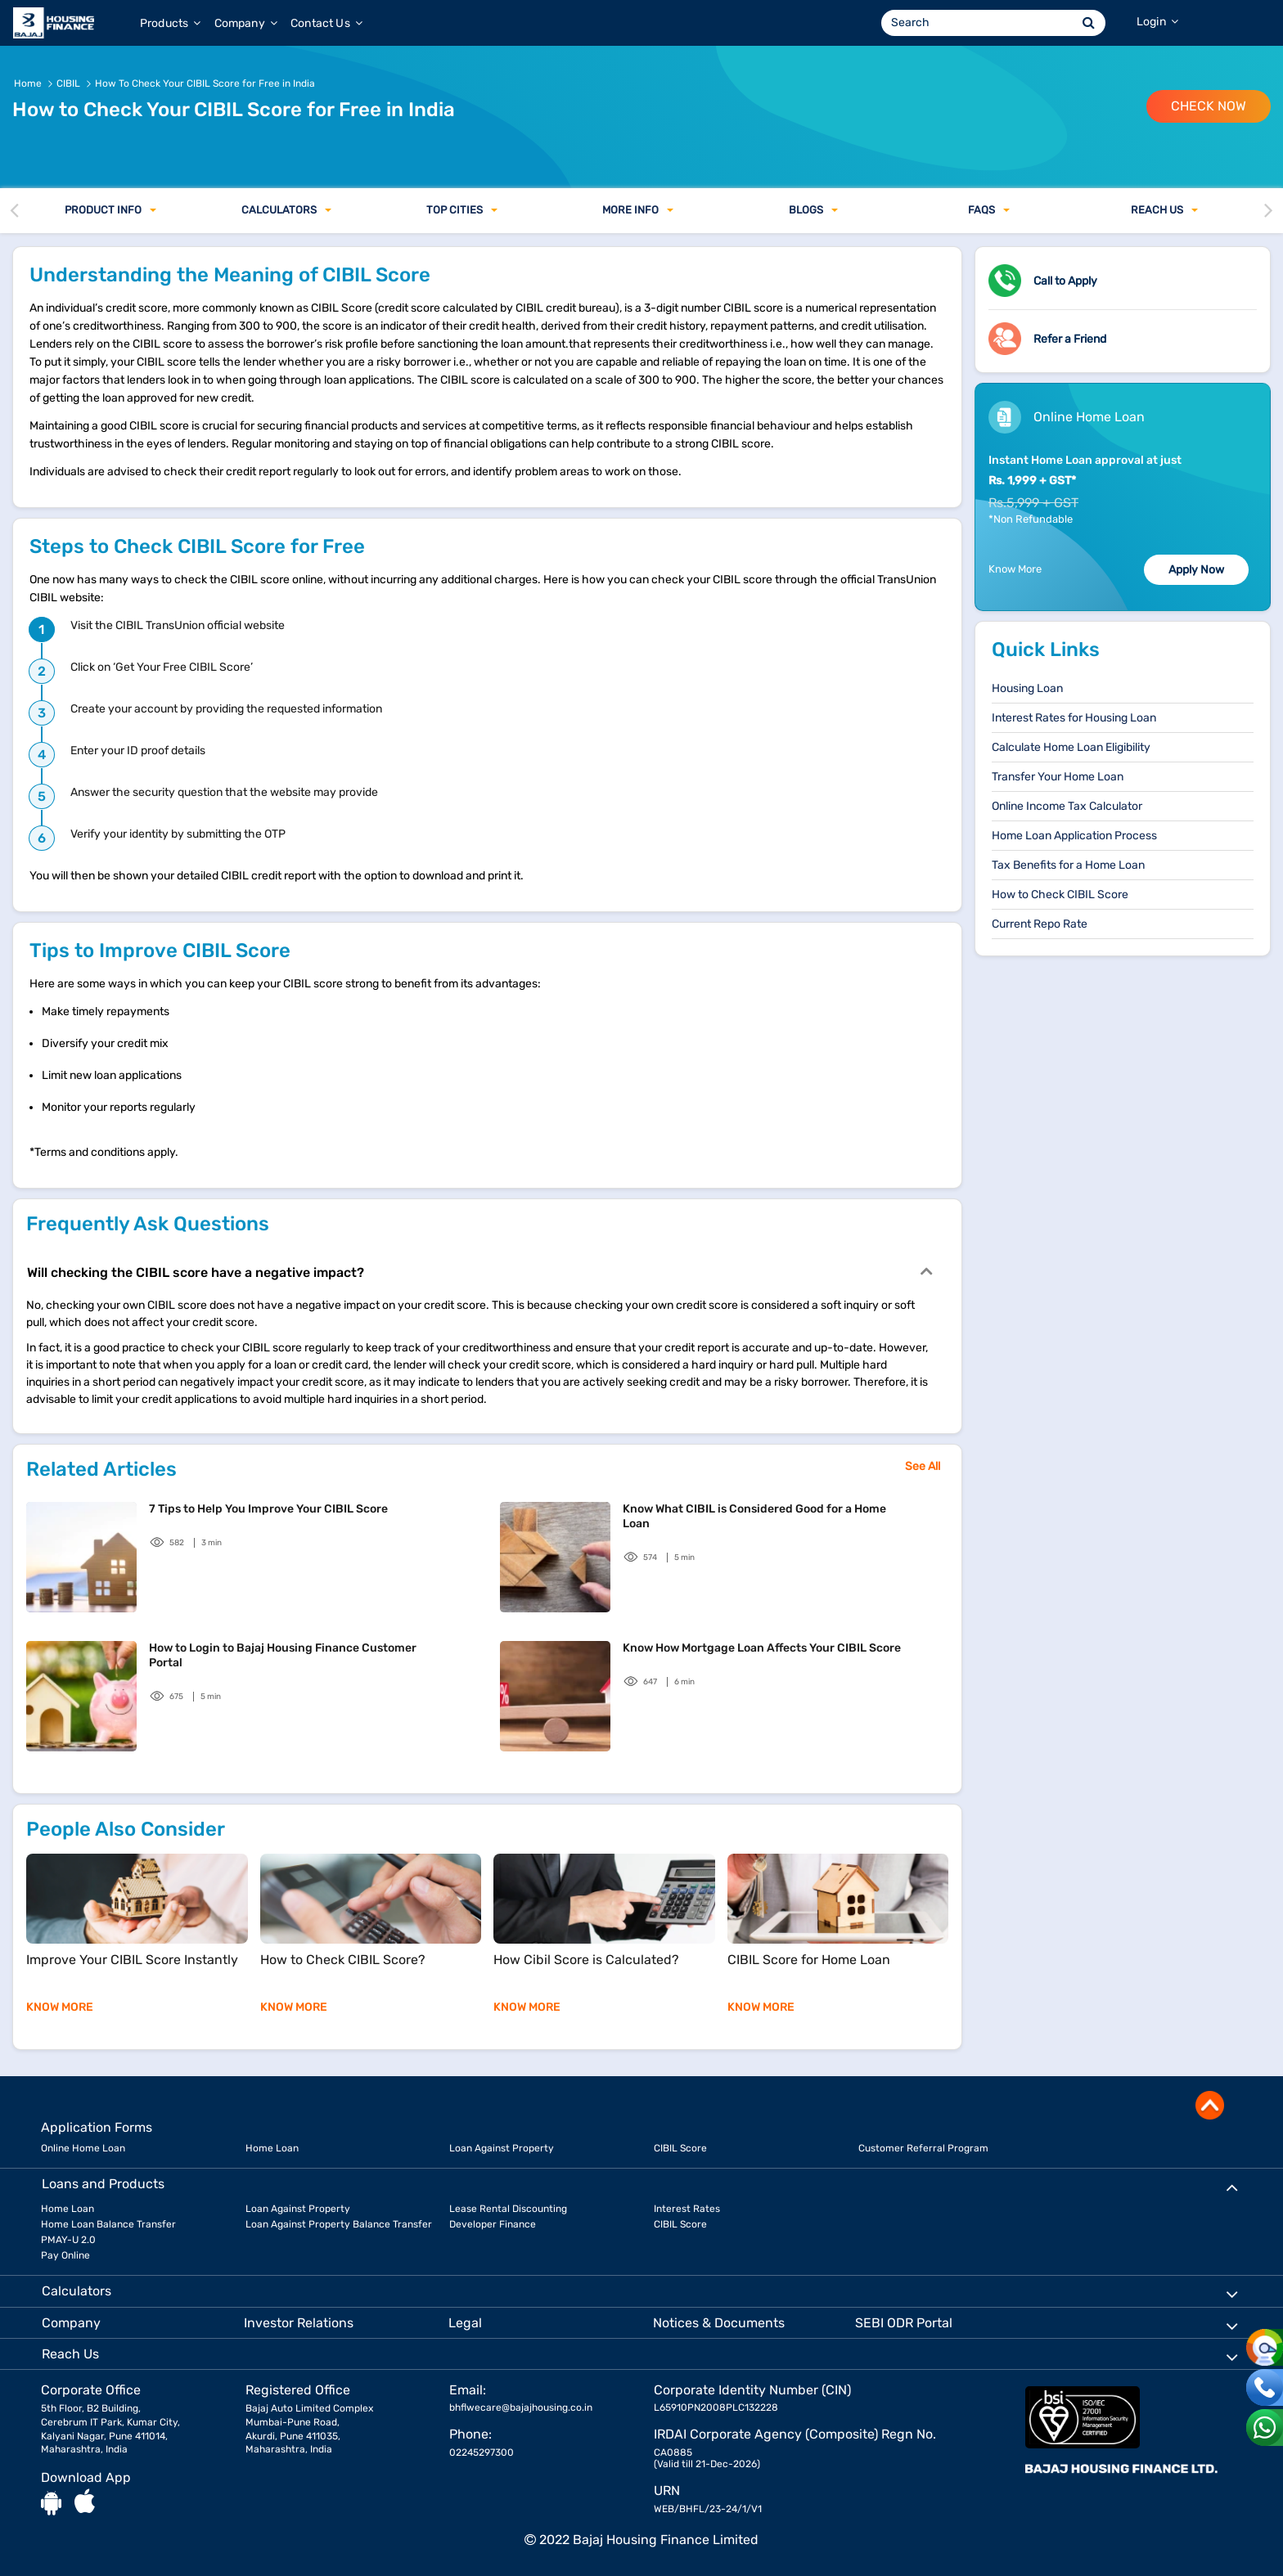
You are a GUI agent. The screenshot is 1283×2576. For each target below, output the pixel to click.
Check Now (1208, 106)
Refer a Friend (1069, 339)
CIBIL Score (680, 2148)
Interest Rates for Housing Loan (1074, 718)
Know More (1015, 569)
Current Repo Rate (1039, 924)
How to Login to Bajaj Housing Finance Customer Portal (282, 1655)
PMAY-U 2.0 (68, 2240)
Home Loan (272, 2148)
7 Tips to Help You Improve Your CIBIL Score (268, 1509)
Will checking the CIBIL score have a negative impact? (479, 1271)
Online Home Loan (83, 2148)
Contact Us (326, 23)
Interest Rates (687, 2208)
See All (922, 1466)
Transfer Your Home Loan (1057, 777)
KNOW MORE (59, 2007)
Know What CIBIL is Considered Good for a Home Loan (754, 1516)
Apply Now (1196, 570)
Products (170, 23)
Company (245, 23)
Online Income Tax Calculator (1067, 806)
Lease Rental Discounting (508, 2208)
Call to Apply (1065, 281)
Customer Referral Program (923, 2148)
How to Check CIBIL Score (1060, 894)
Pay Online (65, 2255)
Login (1157, 22)
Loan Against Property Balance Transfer (338, 2224)
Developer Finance (492, 2224)
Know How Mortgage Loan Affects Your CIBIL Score (762, 1648)
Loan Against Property (501, 2148)
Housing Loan (1027, 688)
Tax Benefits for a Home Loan (1068, 865)
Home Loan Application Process (1074, 836)
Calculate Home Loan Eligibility (1071, 747)
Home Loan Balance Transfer (108, 2224)
